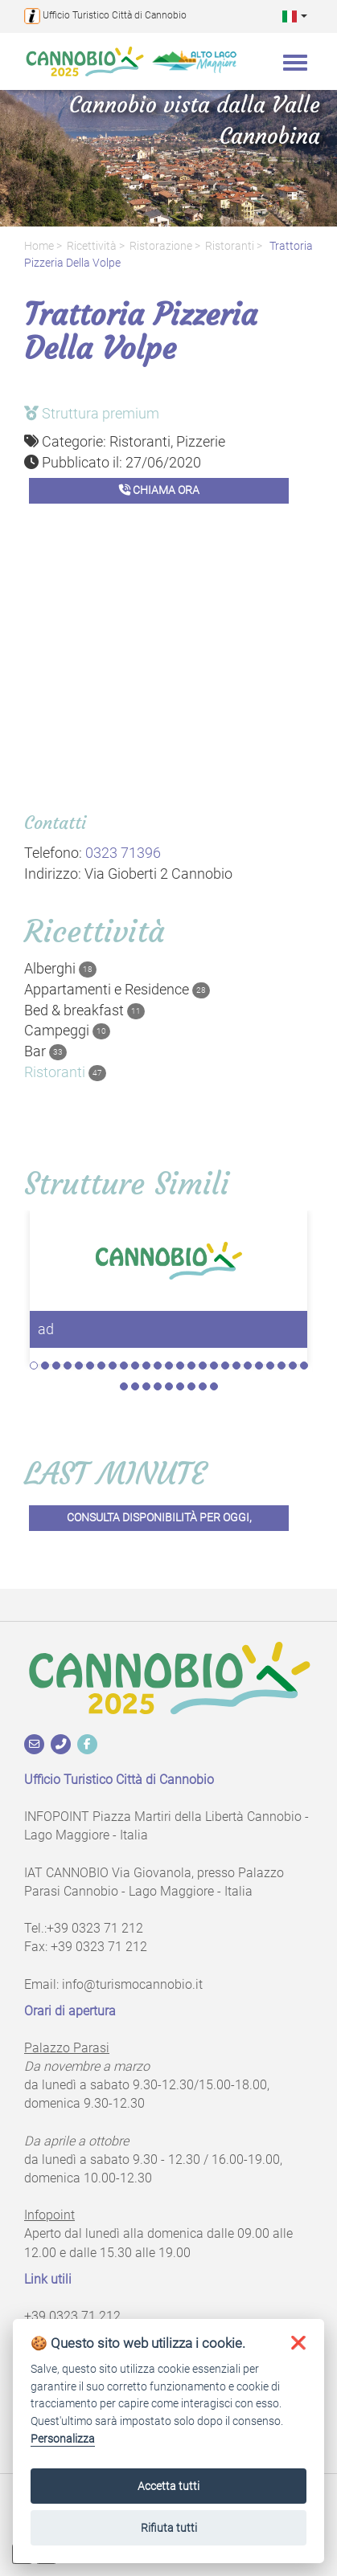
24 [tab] (293, 1365)
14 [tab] (180, 1365)
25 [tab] (304, 1365)
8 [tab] (113, 1365)
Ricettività (92, 246)
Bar (45, 1051)
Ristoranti (229, 246)
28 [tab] (146, 1386)
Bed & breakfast (84, 1010)
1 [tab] (34, 1365)
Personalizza (63, 2439)
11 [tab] (146, 1365)
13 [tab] (169, 1365)
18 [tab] (225, 1365)
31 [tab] (180, 1386)
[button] (295, 15)
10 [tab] (135, 1365)
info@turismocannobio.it (132, 1984)
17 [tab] (214, 1365)
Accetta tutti (168, 2486)
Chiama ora (159, 490)
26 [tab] (124, 1386)
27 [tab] (135, 1386)
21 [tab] (259, 1365)
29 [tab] (158, 1386)
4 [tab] (68, 1365)
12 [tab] (158, 1365)
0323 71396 (123, 852)
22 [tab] (270, 1365)
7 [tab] (101, 1365)
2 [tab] (45, 1365)
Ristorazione (160, 246)
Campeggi (67, 1030)
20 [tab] (248, 1365)
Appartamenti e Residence (117, 989)
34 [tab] (214, 1386)
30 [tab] (169, 1386)
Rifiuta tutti (169, 2527)
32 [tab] (191, 1386)
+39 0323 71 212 (95, 1928)
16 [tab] (203, 1365)
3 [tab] (56, 1365)
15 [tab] (191, 1365)
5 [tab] (79, 1365)
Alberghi (60, 969)
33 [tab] (203, 1386)
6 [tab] (90, 1365)
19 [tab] (236, 1365)
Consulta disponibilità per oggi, (159, 1518)
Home (39, 246)
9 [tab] (124, 1365)
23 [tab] (281, 1365)
